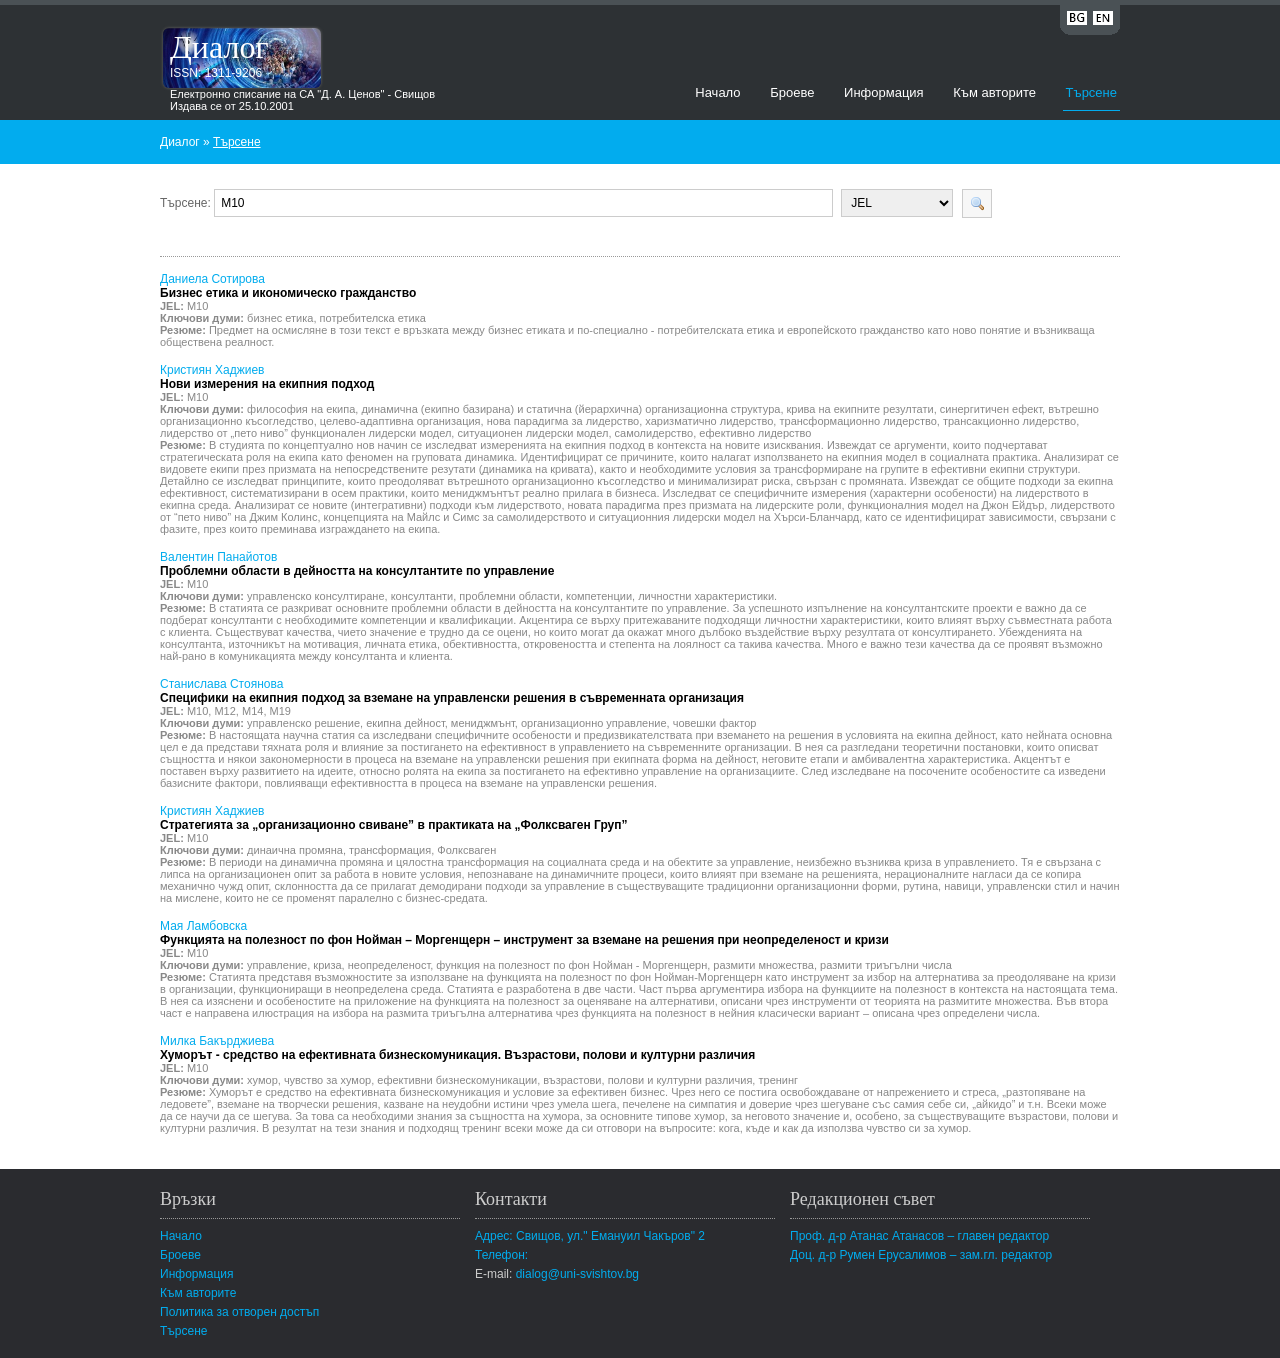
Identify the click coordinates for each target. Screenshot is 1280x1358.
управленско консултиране (315, 596)
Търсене (1091, 92)
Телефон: (501, 1255)
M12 (224, 711)
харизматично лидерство (709, 421)
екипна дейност (405, 723)
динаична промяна (295, 850)
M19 (280, 711)
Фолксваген (466, 850)
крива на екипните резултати (860, 409)
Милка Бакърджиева (457, 1048)
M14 (252, 711)
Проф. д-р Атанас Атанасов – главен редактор (919, 1236)
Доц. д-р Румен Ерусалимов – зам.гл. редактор (921, 1255)
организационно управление (594, 723)
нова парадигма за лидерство (563, 421)
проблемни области (509, 596)
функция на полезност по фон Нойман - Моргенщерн (571, 965)
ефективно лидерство (755, 433)
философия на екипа (301, 409)
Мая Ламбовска (524, 933)
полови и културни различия (680, 1080)
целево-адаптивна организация (400, 421)
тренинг (778, 1080)
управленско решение (303, 723)
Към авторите (994, 92)
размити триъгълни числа (886, 965)
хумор (262, 1080)
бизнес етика (280, 318)
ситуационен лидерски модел (532, 433)
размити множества (763, 965)
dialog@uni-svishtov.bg (577, 1274)
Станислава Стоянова (452, 691)
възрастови (572, 1080)
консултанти (422, 596)
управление (277, 965)
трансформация (390, 850)
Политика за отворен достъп (239, 1312)
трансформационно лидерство (857, 421)
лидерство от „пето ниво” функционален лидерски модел (305, 433)
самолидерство (654, 433)
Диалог (219, 47)
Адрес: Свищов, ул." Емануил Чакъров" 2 (590, 1236)
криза (327, 965)
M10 (197, 306)
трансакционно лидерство (1009, 421)
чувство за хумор (327, 1080)
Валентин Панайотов (357, 564)
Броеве (792, 92)
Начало (717, 92)
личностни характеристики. (707, 596)
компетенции (599, 596)
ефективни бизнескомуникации (457, 1080)
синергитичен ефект (991, 409)
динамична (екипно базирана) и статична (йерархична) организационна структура (570, 409)
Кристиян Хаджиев (267, 377)
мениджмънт (483, 723)
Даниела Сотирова (288, 286)
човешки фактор (715, 723)
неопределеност (389, 965)
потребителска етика (373, 318)
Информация (884, 92)
